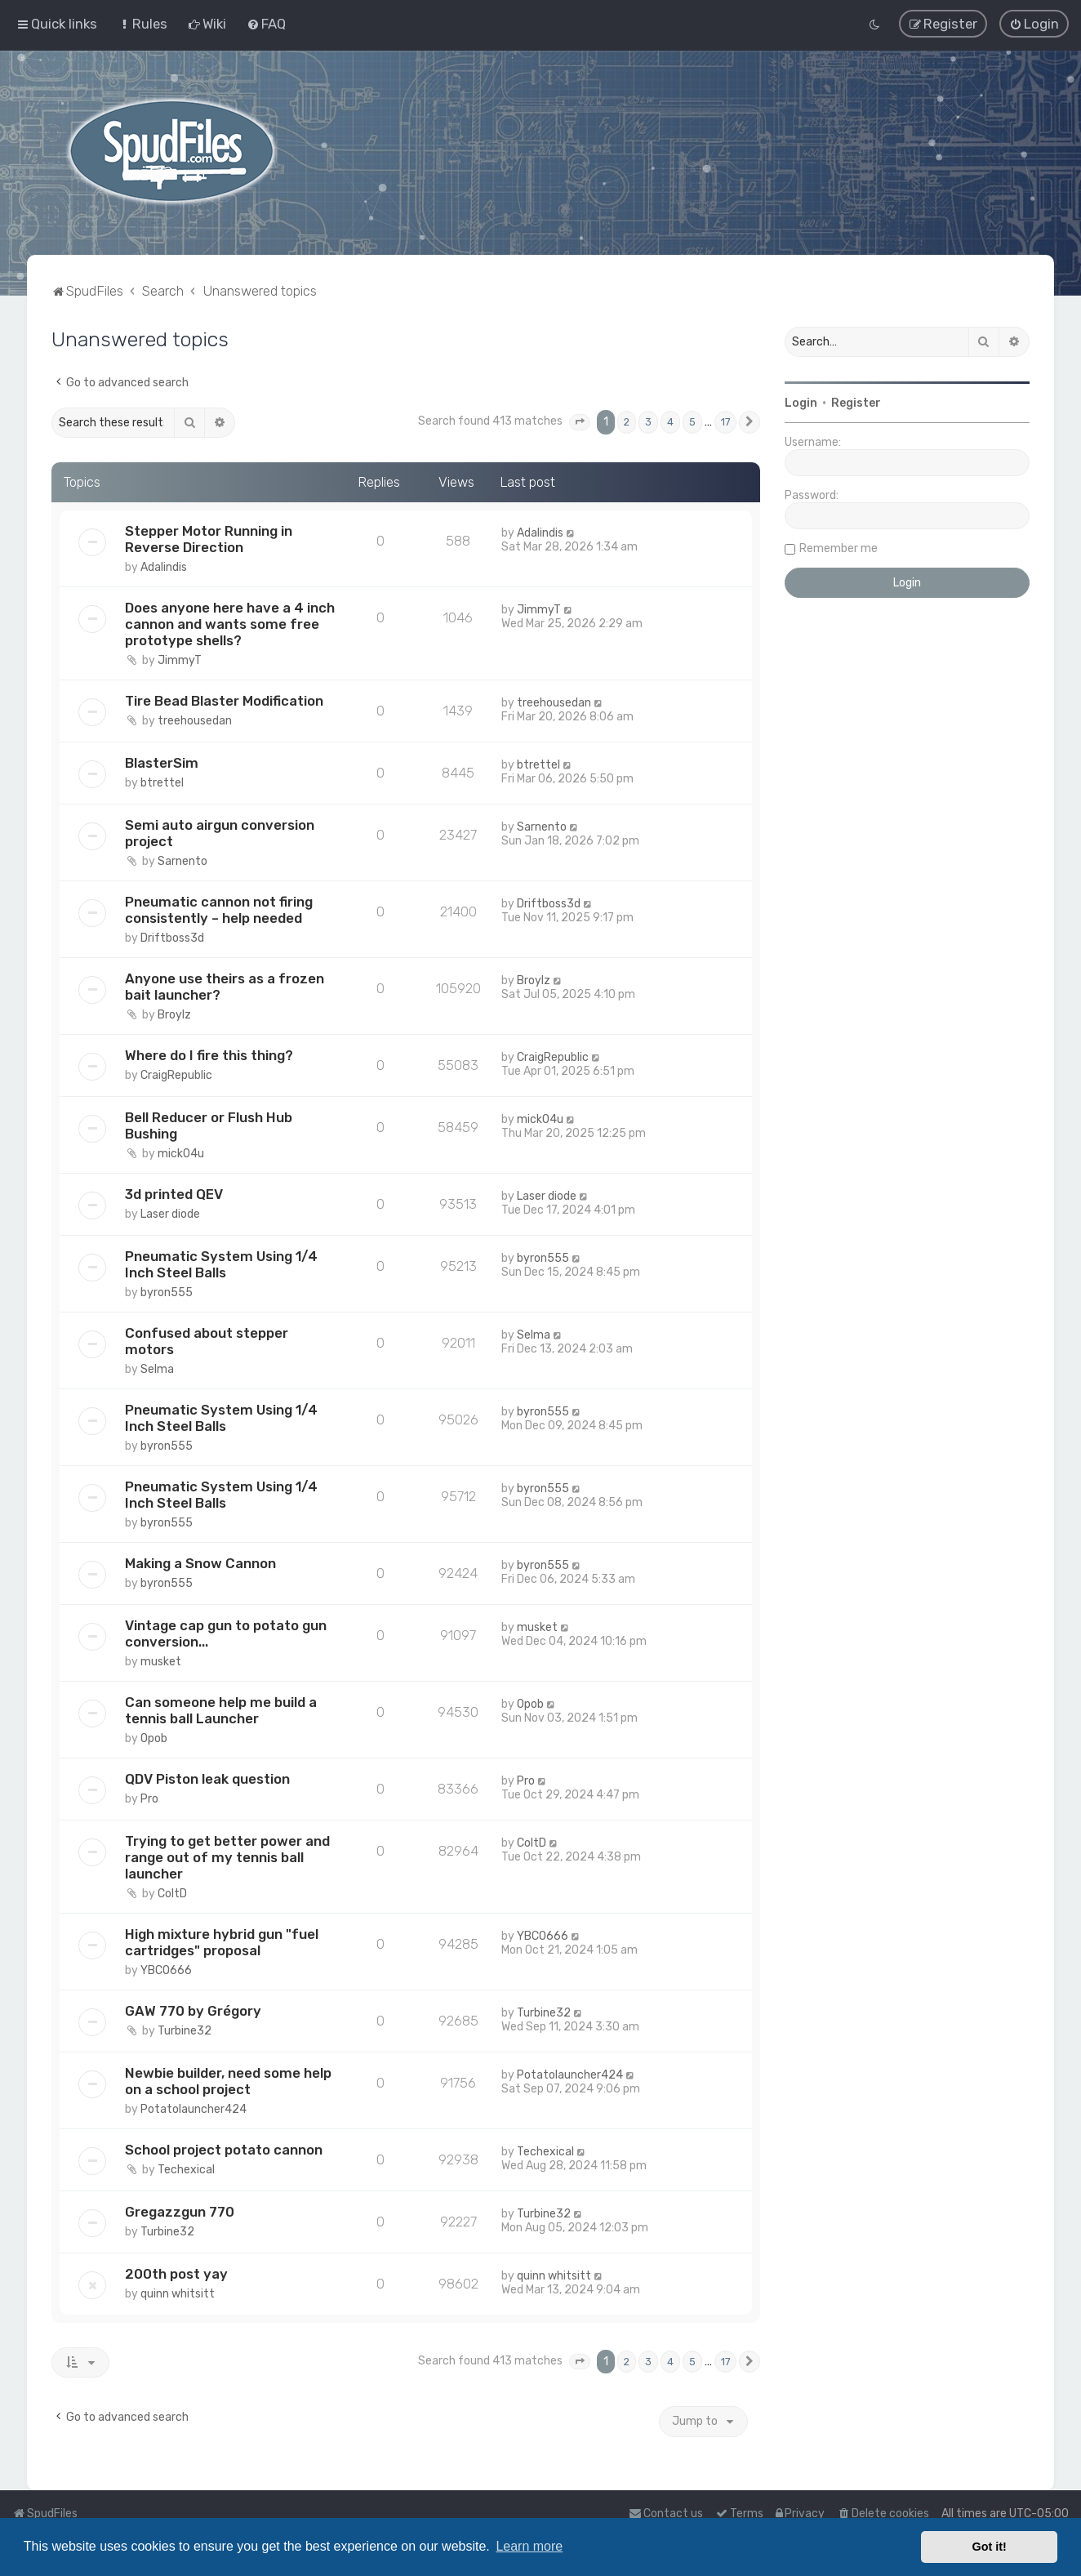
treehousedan (195, 721)
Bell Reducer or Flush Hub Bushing (208, 1125)
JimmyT (180, 660)
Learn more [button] (529, 2546)
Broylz (174, 1015)
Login (801, 403)
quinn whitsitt (177, 2294)
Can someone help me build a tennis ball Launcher (221, 1710)
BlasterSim (161, 763)
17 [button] (725, 422)
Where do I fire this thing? (209, 1055)
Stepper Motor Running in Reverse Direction (208, 539)
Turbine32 (184, 2031)
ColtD (172, 1894)
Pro (149, 1799)
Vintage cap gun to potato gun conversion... (226, 1633)
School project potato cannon (224, 2149)
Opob (153, 1738)
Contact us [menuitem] (666, 2513)
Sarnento (182, 861)
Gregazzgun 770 (179, 2212)
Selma (157, 1369)
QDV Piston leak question (207, 1779)
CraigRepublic (176, 1075)
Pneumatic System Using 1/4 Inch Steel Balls (221, 1264)
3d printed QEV (174, 1194)
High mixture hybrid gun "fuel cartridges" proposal (221, 1942)
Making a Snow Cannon (200, 1563)
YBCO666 (166, 1970)
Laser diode (170, 1214)
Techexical (186, 2170)
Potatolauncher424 (193, 2109)
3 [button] (648, 422)
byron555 (166, 1292)
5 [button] (692, 422)
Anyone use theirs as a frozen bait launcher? (224, 986)
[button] (579, 422)
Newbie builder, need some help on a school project (228, 2081)
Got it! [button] (989, 2546)
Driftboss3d (172, 938)
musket (160, 1662)
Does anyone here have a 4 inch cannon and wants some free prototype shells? (230, 623)
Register (856, 403)
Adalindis (163, 567)
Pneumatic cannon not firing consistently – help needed (219, 910)
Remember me (838, 548)
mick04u (181, 1154)
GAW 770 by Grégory (193, 2011)
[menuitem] (142, 23)
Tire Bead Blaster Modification (224, 701)
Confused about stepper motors (206, 1341)
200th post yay (176, 2274)
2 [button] (626, 422)
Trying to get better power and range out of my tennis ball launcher (227, 1857)
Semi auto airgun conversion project (219, 833)
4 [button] (670, 422)
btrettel (162, 783)
